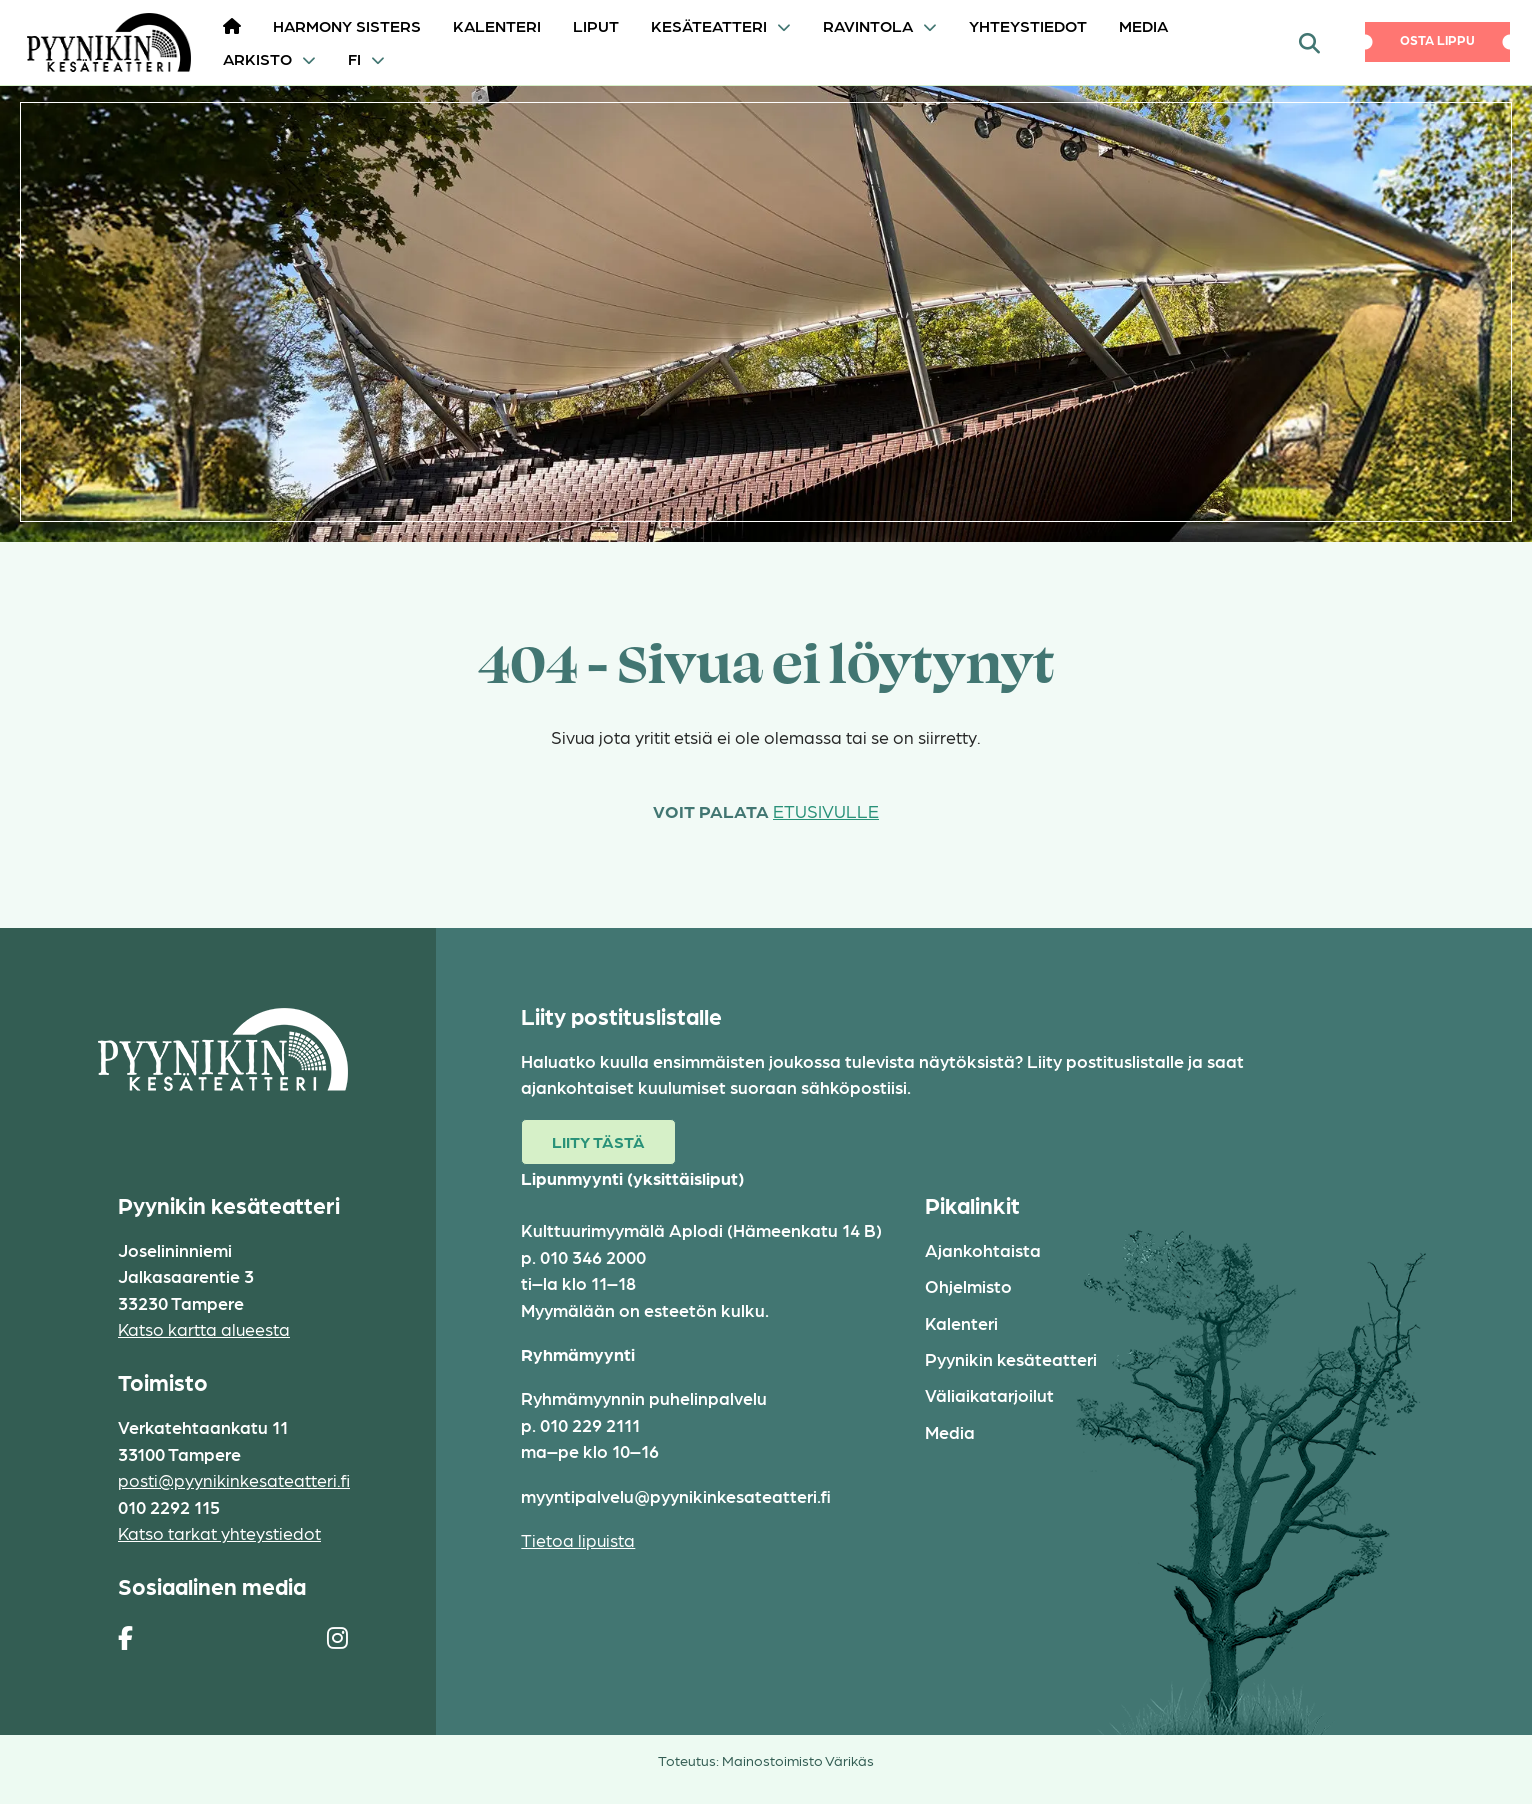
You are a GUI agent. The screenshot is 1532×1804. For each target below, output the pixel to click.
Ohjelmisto (968, 1285)
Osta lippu (1437, 39)
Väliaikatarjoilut (989, 1394)
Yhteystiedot (1028, 25)
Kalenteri (497, 25)
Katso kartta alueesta (204, 1328)
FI (354, 58)
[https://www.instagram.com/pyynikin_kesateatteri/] (337, 1637)
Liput (596, 25)
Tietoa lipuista (578, 1539)
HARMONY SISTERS (347, 25)
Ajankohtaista (983, 1249)
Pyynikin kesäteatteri (1011, 1358)
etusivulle (826, 810)
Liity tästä (598, 1141)
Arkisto (257, 58)
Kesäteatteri (709, 25)
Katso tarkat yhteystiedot (219, 1532)
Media (1143, 25)
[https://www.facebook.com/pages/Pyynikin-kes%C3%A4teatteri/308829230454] (125, 1637)
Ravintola (868, 25)
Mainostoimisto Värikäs (798, 1760)
